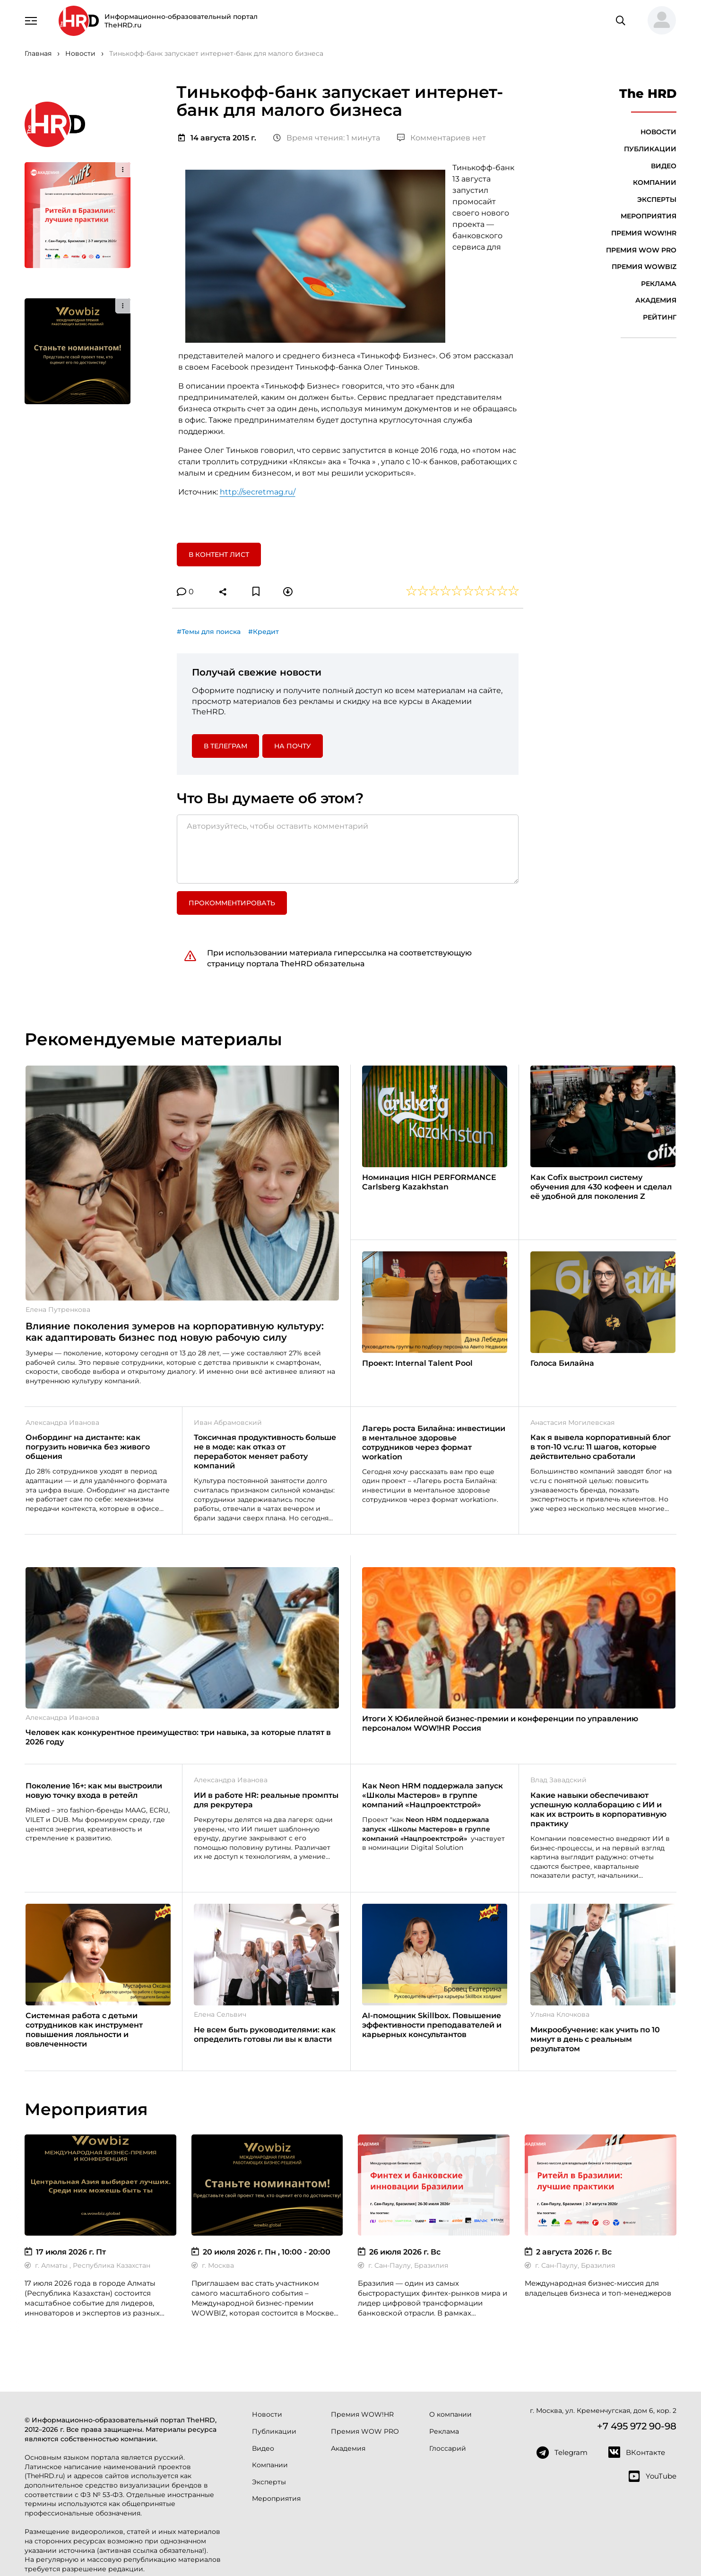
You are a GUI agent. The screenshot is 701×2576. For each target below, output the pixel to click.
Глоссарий (447, 2448)
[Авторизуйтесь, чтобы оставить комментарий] (348, 849)
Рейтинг (659, 317)
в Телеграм (225, 746)
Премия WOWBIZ (644, 266)
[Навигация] (31, 20)
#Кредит (263, 631)
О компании (450, 2414)
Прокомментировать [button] (232, 903)
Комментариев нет (441, 137)
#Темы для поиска (209, 631)
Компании (654, 182)
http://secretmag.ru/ (257, 491)
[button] (658, 21)
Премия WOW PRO (641, 250)
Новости (658, 132)
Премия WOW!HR (643, 233)
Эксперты (656, 199)
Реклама (658, 283)
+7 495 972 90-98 (636, 2426)
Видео (663, 166)
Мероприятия (648, 216)
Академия (655, 300)
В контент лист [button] (219, 554)
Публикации (650, 149)
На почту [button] (292, 746)
